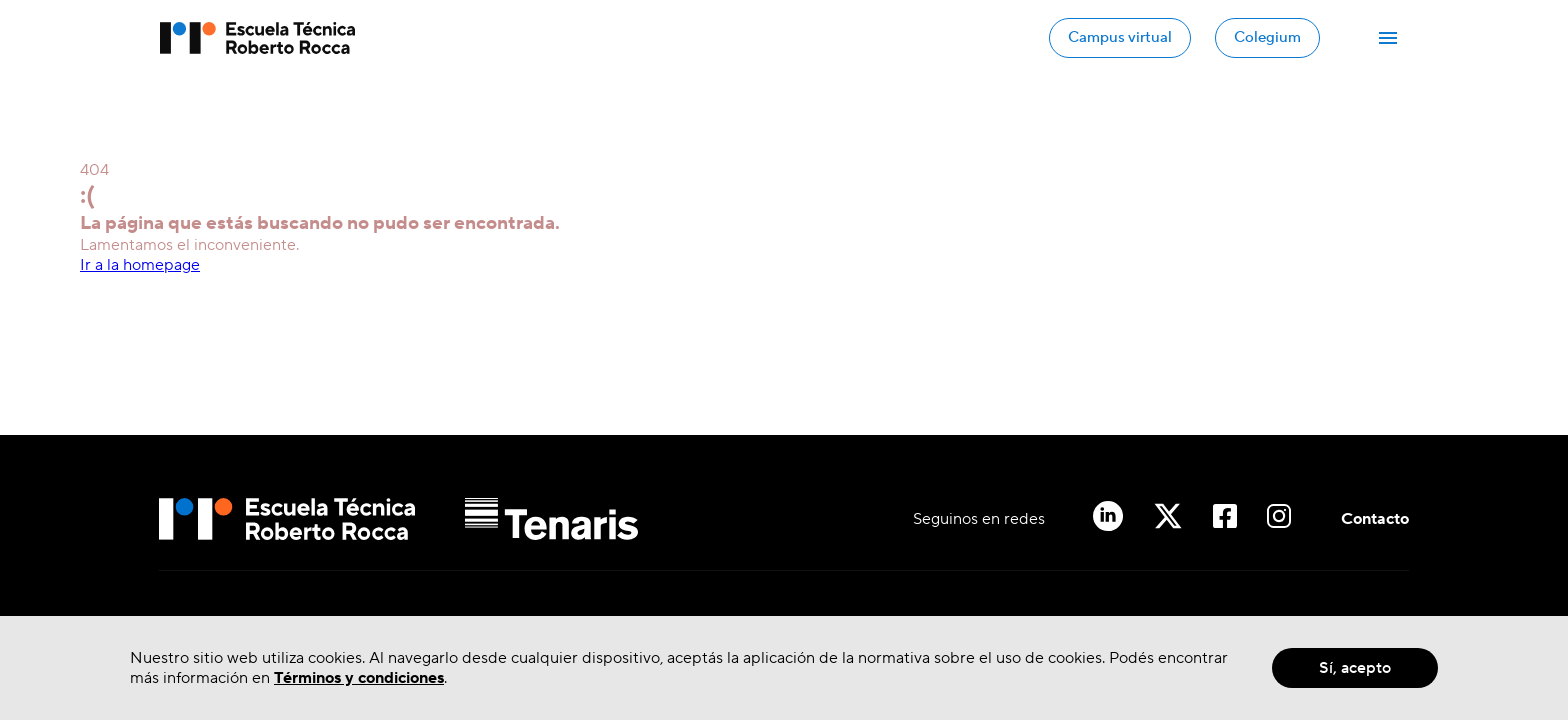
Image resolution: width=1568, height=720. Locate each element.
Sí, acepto (1355, 668)
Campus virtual (1120, 37)
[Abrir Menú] (1388, 38)
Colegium (1267, 37)
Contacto (1375, 519)
